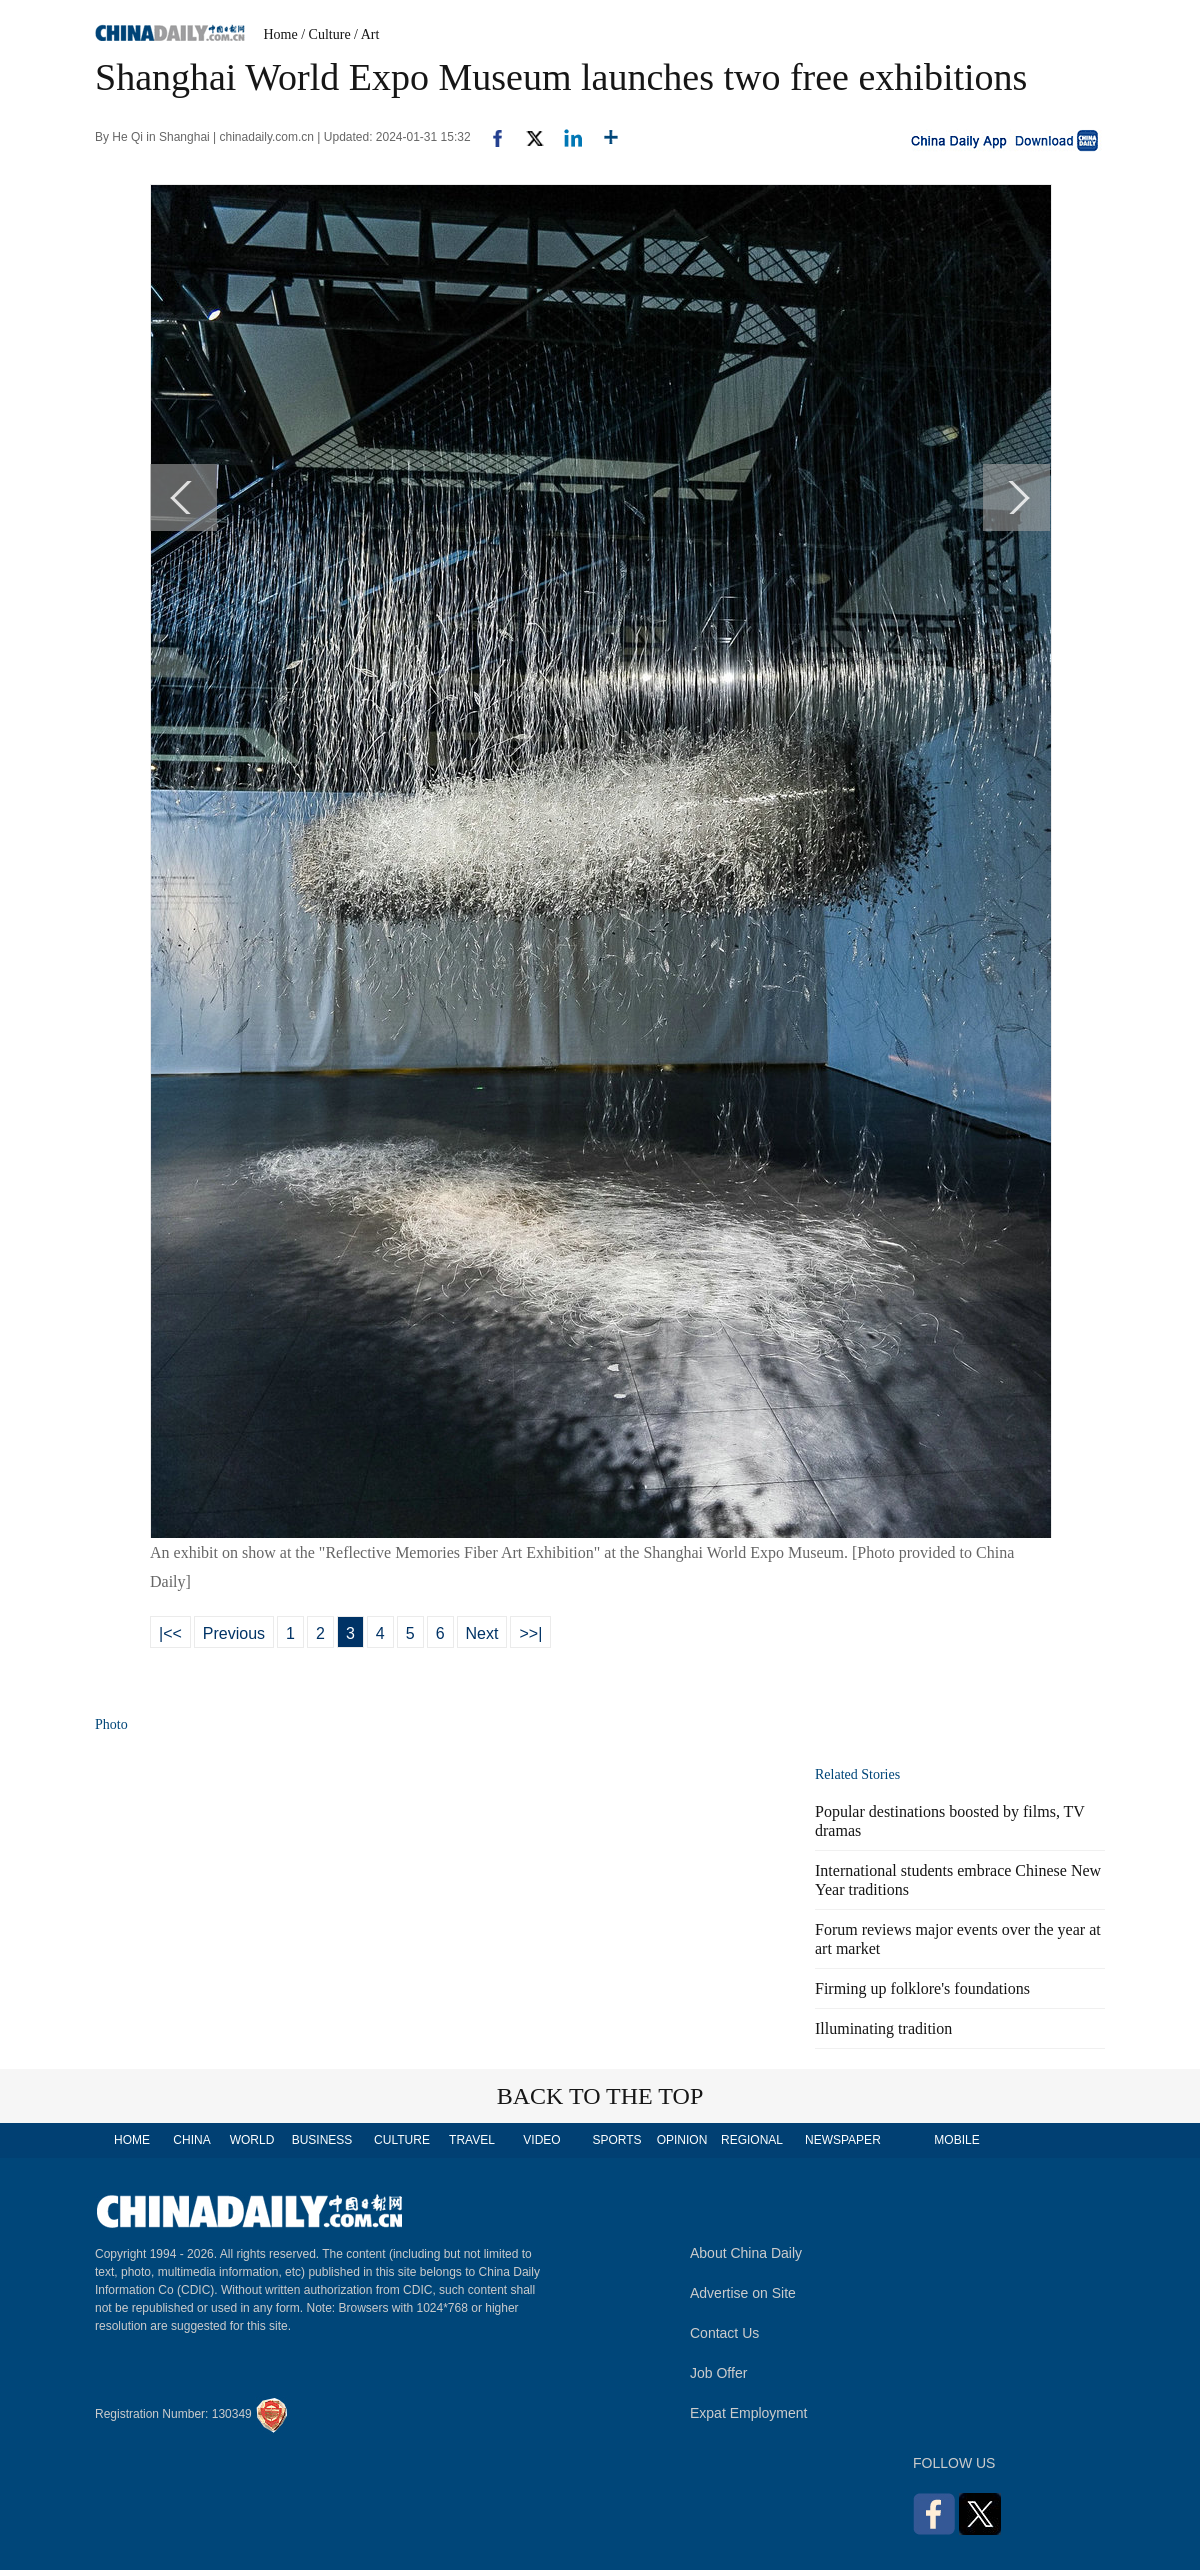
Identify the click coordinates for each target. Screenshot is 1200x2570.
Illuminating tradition (883, 2028)
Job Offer (718, 2373)
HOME (132, 2140)
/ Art (366, 34)
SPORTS (616, 2140)
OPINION (682, 2140)
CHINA (191, 2140)
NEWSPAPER (842, 2140)
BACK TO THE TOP (600, 2096)
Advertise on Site (743, 2293)
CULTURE (402, 2140)
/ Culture (325, 34)
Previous (234, 1633)
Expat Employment (749, 2413)
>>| (530, 1633)
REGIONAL (752, 2140)
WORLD (252, 2140)
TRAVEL (472, 2140)
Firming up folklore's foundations (922, 1988)
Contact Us (724, 2333)
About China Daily (746, 2253)
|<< (170, 1633)
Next (482, 1633)
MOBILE (956, 2140)
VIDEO (541, 2140)
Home (281, 34)
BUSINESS (322, 2140)
